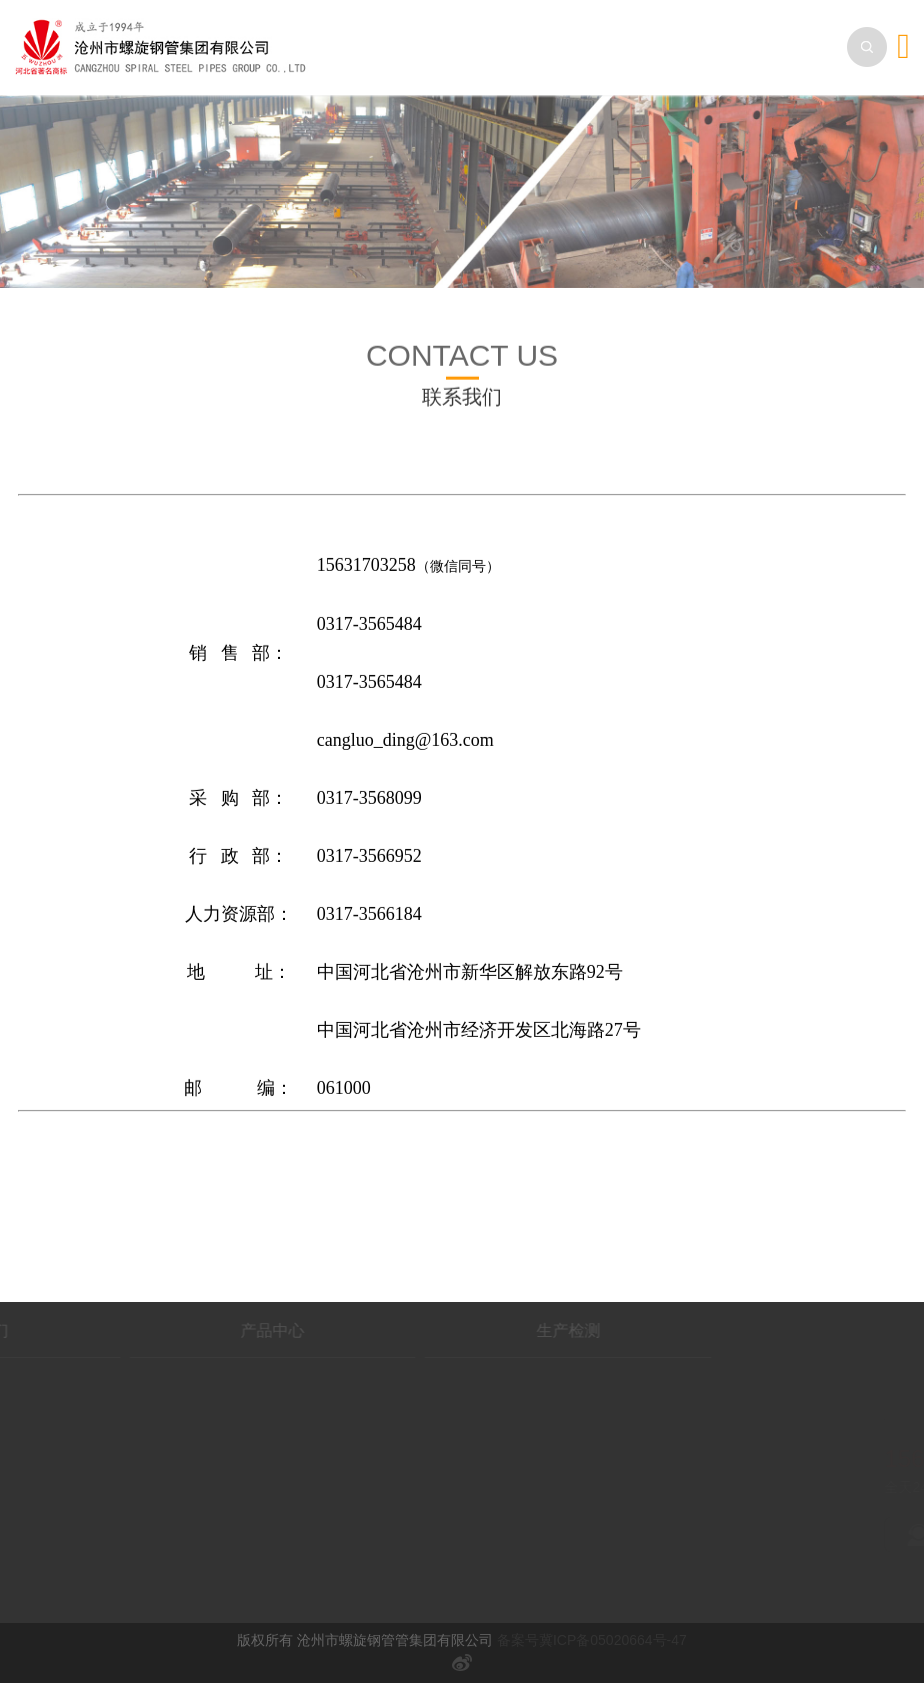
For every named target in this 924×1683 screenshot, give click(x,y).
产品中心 (193, 1330)
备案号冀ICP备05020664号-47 (592, 1640)
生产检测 (489, 1330)
